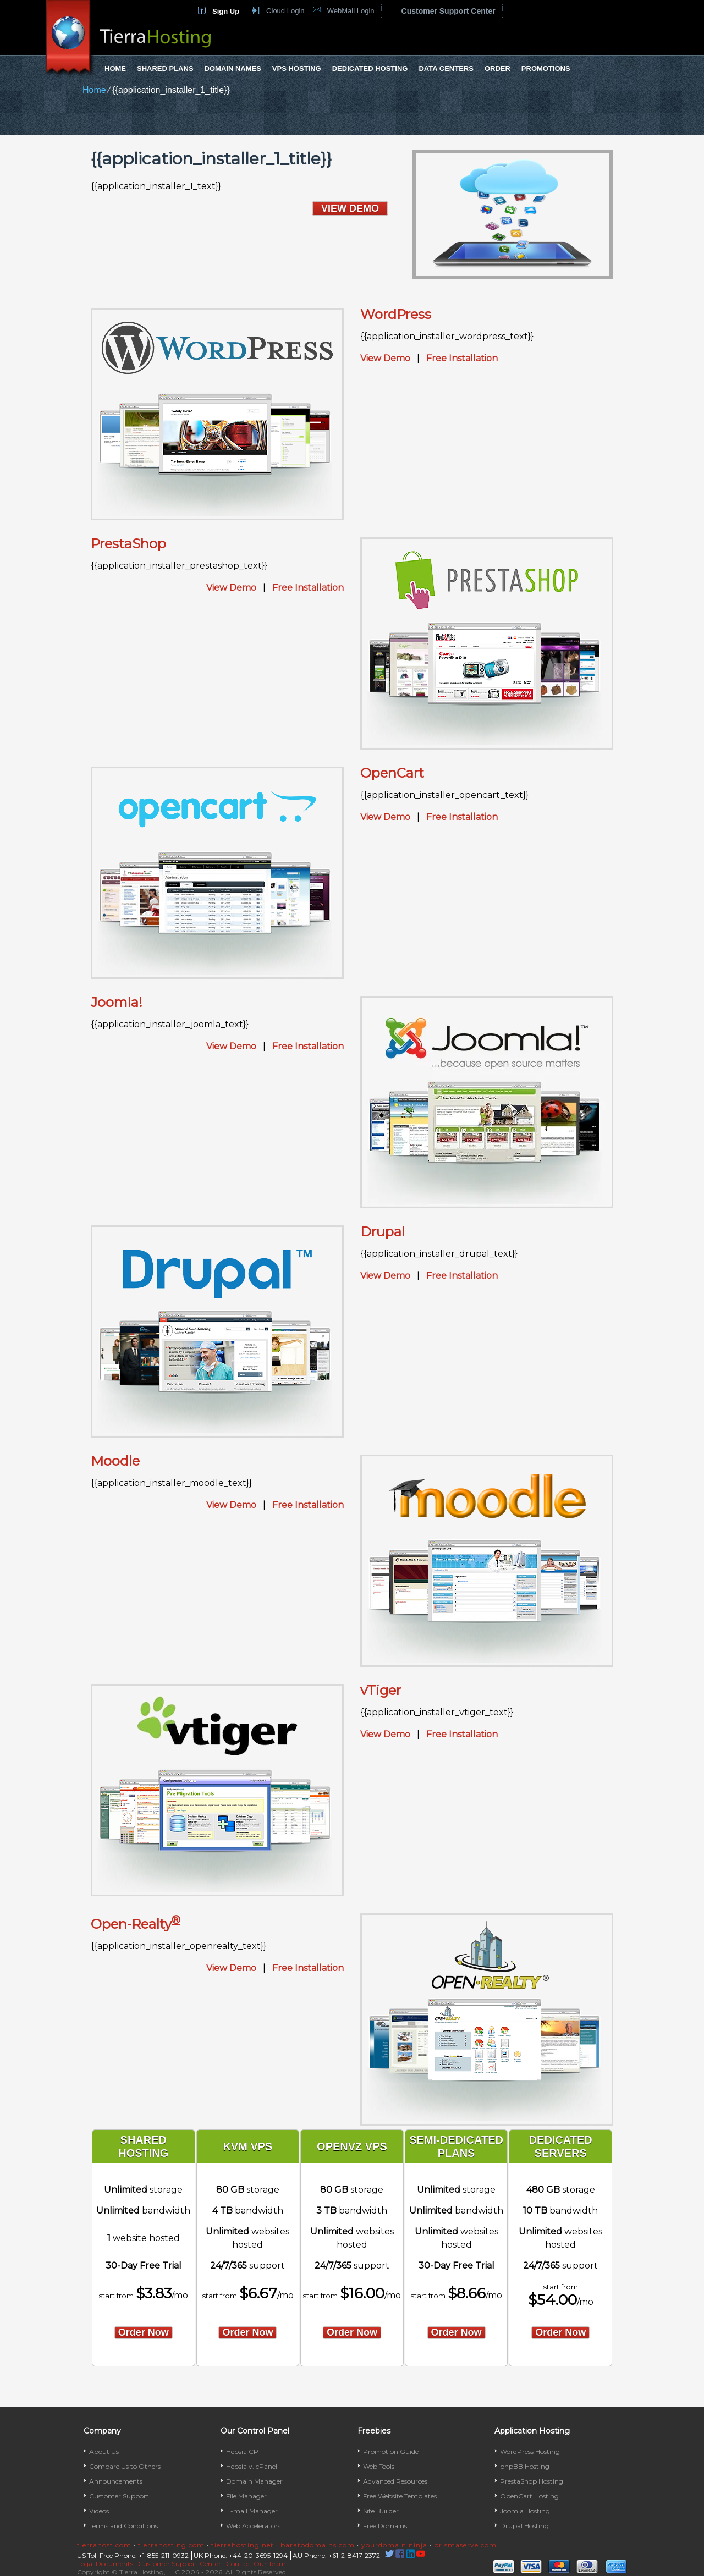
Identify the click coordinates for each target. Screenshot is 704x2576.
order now (143, 2332)
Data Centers (446, 68)
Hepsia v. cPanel (251, 2466)
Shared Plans (165, 68)
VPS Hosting (296, 68)
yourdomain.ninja (394, 2545)
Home (115, 68)
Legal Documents (105, 2564)
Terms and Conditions (123, 2526)
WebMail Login (351, 11)
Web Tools (378, 2466)
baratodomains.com (317, 2545)
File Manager (246, 2496)
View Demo (385, 358)
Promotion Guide (391, 2451)
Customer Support (119, 2496)
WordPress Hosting (530, 2451)
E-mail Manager (252, 2511)
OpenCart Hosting (529, 2496)
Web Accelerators (253, 2526)
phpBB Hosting (524, 2466)
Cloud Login (285, 11)
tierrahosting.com (171, 2545)
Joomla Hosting (525, 2511)
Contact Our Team (256, 2564)
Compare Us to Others (125, 2466)
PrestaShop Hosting (531, 2481)
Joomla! (116, 1002)
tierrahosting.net (242, 2545)
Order (497, 68)
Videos (99, 2511)
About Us (104, 2451)
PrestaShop (128, 544)
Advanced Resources (395, 2481)
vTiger (380, 1690)
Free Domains (385, 2526)
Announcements (115, 2481)
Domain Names (233, 68)
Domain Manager (254, 2481)
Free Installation (462, 358)
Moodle (115, 1461)
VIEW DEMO (350, 208)
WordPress (395, 314)
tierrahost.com (104, 2545)
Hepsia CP (242, 2451)
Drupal (382, 1232)
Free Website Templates (400, 2496)
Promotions (545, 68)
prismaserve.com (465, 2545)
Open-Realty (135, 1924)
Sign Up (225, 11)
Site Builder (381, 2511)
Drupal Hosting (524, 2526)
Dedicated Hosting (370, 68)
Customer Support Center (449, 11)
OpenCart (392, 773)
